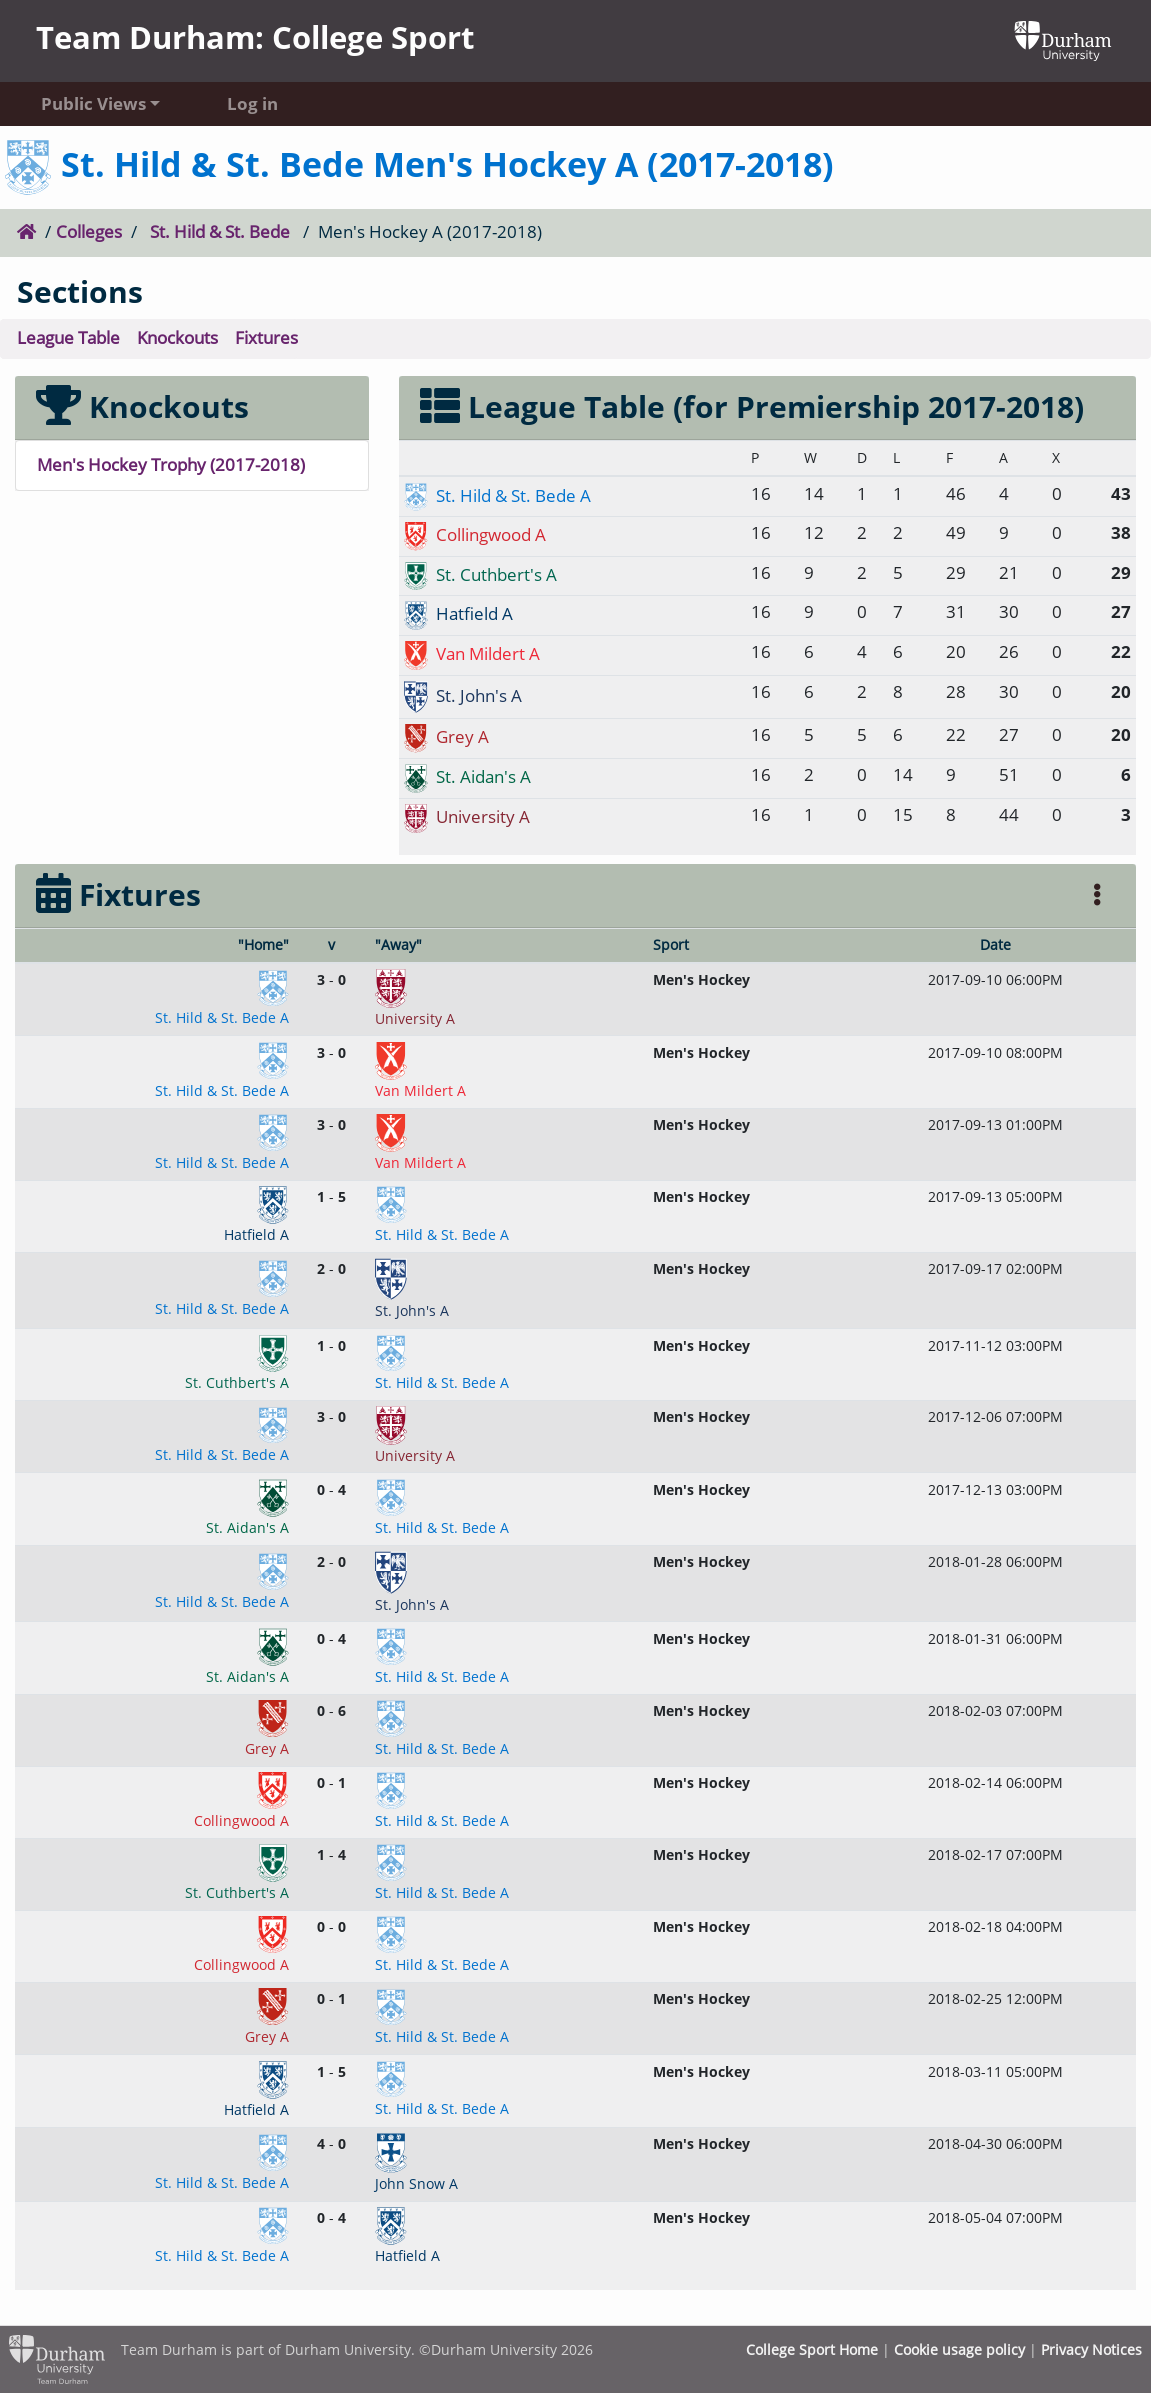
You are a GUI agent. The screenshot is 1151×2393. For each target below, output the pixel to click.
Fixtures (266, 337)
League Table (68, 337)
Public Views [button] (93, 103)
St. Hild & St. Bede (220, 231)
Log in (252, 103)
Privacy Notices (1091, 2349)
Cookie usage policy (959, 2349)
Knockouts (177, 337)
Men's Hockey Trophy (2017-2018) (171, 464)
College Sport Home (812, 2349)
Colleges (89, 231)
